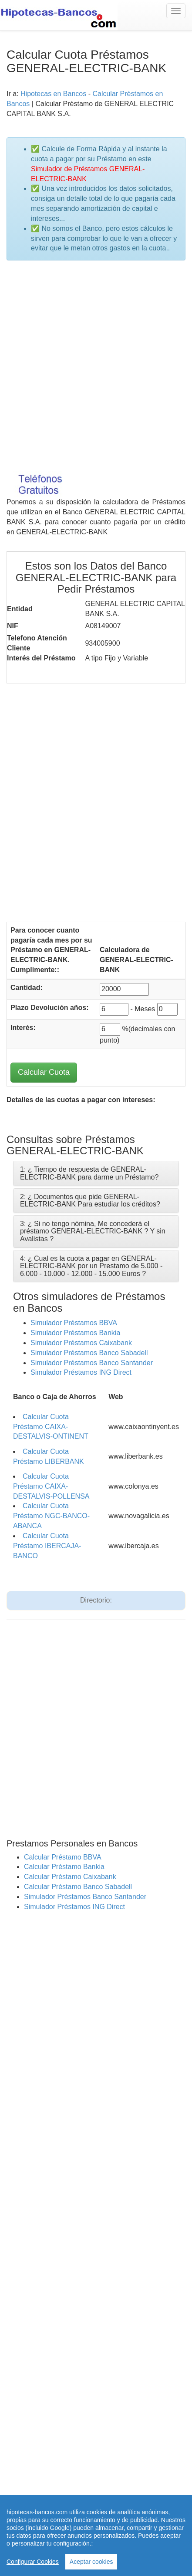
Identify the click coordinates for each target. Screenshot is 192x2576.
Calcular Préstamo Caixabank (70, 1876)
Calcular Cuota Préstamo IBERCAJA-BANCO (47, 1546)
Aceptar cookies (91, 2561)
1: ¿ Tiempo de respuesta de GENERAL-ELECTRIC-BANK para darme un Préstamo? (89, 1173)
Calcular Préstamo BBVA (62, 1857)
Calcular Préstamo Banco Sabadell (78, 1886)
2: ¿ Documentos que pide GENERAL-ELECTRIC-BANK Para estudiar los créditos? (90, 1200)
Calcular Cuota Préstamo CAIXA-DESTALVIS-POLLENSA (51, 1486)
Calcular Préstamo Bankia (64, 1866)
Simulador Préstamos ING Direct (80, 1372)
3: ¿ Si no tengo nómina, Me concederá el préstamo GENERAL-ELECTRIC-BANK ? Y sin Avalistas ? (92, 1231)
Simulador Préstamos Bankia (75, 1332)
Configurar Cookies (33, 2561)
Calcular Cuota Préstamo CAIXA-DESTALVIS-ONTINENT (50, 1426)
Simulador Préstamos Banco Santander (91, 1362)
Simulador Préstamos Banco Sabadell (89, 1352)
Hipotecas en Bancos (53, 93)
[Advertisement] (96, 365)
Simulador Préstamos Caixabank (81, 1342)
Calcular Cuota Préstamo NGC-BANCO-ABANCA (51, 1516)
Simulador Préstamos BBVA (73, 1322)
